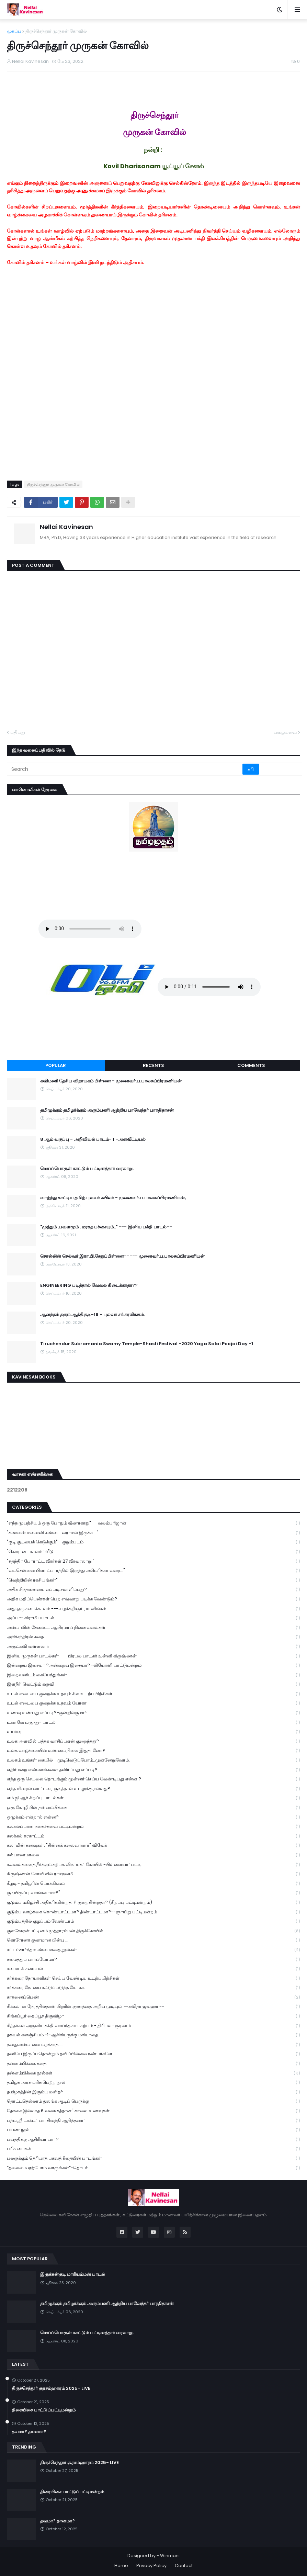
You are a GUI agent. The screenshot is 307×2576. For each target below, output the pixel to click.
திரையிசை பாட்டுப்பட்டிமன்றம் (44, 2410)
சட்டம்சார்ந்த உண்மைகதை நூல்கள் (153, 1950)
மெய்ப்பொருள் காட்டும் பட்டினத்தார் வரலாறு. (87, 1169)
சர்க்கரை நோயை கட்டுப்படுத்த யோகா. (153, 1987)
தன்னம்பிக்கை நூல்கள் (153, 2073)
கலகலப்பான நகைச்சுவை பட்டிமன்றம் (153, 1826)
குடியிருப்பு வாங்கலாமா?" (153, 1893)
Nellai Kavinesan (66, 526)
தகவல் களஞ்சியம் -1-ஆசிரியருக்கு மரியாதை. (153, 2035)
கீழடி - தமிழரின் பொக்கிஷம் (153, 1883)
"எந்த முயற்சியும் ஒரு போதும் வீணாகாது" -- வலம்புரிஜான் (153, 1523)
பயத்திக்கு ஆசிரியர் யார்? (153, 2139)
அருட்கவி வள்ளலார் (153, 1646)
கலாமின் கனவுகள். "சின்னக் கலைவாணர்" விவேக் (153, 1845)
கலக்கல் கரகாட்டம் (153, 1836)
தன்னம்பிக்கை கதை (153, 2063)
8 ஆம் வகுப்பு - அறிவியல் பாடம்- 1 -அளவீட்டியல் (93, 1139)
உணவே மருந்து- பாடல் (153, 1722)
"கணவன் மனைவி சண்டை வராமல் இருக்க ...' (153, 1533)
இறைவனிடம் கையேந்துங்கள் (153, 1675)
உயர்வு (153, 1731)
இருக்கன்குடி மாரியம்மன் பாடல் (72, 2274)
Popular (55, 1065)
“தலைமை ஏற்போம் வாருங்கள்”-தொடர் (153, 2167)
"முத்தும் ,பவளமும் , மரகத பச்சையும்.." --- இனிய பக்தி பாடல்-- (106, 1227)
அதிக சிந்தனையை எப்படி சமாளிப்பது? (153, 1589)
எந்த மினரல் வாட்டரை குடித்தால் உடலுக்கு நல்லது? (153, 1788)
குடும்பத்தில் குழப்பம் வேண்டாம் (153, 1921)
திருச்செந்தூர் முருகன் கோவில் (56, 31)
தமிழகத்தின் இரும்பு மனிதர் (153, 2092)
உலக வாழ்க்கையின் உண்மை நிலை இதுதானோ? (153, 1750)
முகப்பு (14, 31)
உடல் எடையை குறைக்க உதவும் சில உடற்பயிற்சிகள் (153, 1694)
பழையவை (285, 732)
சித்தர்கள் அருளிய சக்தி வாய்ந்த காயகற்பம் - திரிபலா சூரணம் (153, 2025)
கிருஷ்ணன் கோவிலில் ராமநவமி (153, 1874)
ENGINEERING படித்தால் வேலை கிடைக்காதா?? (89, 1285)
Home (121, 2565)
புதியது (17, 732)
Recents (153, 1065)
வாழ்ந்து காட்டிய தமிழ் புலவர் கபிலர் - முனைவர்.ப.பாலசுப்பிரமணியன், (113, 1198)
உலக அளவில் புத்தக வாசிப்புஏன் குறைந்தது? (153, 1741)
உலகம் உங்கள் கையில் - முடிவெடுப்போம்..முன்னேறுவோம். (153, 1760)
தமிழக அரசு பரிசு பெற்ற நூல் (153, 2082)
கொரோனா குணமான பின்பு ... (153, 1940)
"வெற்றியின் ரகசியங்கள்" (153, 1580)
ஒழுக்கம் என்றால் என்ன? (153, 1817)
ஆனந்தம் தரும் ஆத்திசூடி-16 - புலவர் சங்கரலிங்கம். (92, 1315)
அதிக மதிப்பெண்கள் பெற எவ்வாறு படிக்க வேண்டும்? (153, 1599)
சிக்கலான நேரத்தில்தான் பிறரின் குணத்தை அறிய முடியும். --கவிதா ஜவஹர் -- (153, 2006)
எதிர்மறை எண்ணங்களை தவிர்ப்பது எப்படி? (153, 1770)
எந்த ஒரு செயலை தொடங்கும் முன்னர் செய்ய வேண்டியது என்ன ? (153, 1779)
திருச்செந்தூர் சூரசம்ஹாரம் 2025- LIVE (51, 2388)
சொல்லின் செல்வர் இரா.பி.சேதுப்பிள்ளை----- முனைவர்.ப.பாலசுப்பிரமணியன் (122, 1256)
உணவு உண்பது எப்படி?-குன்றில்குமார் (153, 1713)
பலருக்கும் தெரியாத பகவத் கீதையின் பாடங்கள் (153, 2158)
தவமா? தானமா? (29, 2432)
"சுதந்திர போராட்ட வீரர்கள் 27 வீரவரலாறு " (153, 1561)
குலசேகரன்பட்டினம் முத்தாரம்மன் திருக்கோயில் (153, 1931)
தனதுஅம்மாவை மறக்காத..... (153, 2044)
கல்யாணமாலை (153, 1855)
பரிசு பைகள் (153, 2148)
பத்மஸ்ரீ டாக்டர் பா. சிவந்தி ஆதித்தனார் (153, 2120)
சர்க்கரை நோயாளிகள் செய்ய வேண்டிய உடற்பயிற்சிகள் (153, 1978)
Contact (184, 2565)
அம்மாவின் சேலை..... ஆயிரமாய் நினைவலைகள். (153, 1627)
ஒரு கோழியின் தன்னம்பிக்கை (153, 1807)
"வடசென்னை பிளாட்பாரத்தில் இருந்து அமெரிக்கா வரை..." (153, 1570)
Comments (251, 1065)
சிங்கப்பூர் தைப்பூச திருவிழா (153, 2016)
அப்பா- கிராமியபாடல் (153, 1618)
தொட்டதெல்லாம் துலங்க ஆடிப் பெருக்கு (153, 2101)
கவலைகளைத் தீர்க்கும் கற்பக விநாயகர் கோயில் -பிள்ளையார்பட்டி (153, 1864)
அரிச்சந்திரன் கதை (153, 1637)
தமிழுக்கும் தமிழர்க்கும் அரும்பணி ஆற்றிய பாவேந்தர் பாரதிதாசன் (107, 1110)
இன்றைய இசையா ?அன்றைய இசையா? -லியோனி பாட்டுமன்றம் (153, 1665)
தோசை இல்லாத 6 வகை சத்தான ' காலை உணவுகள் (153, 2111)
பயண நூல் (153, 2130)
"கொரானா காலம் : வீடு (153, 1551)
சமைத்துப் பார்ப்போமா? (153, 1959)
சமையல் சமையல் (153, 1968)
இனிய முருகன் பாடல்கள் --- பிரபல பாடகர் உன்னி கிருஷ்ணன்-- (153, 1656)
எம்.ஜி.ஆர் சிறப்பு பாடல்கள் (153, 1798)
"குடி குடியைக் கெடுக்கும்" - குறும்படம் (153, 1542)
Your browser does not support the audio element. (89, 929)
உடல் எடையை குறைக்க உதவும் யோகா (153, 1703)
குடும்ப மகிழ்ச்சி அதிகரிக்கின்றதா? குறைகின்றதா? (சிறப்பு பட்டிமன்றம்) (153, 1902)
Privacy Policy (151, 2565)
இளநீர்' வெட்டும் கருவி (153, 1684)
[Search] (125, 769)
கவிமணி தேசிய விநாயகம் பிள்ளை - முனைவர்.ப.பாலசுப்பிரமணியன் (111, 1081)
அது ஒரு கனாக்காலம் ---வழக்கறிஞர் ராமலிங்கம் (153, 1608)
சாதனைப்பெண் (153, 1997)
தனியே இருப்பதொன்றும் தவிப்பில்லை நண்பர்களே (153, 2054)
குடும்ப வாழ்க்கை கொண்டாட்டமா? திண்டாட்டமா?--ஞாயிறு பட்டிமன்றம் (153, 1912)
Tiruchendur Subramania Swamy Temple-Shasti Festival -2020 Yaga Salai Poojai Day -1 (146, 1344)
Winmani (170, 2555)
